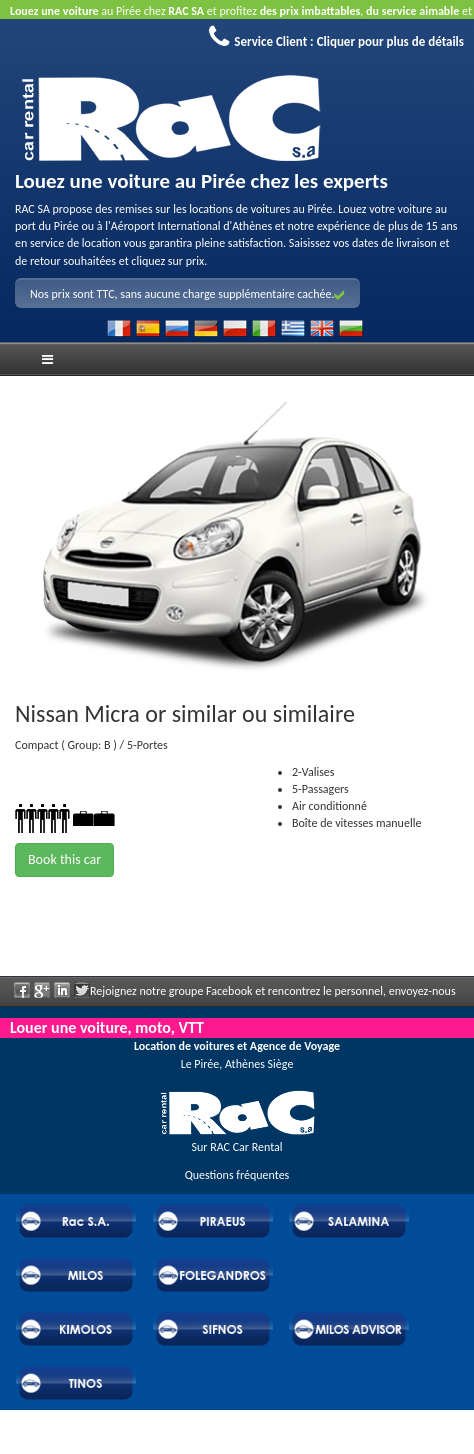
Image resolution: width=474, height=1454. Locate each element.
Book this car (64, 859)
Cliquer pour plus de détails (390, 41)
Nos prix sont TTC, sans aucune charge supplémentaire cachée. (187, 294)
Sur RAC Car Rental (236, 1147)
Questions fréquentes (237, 1175)
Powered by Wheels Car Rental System (111, 1445)
